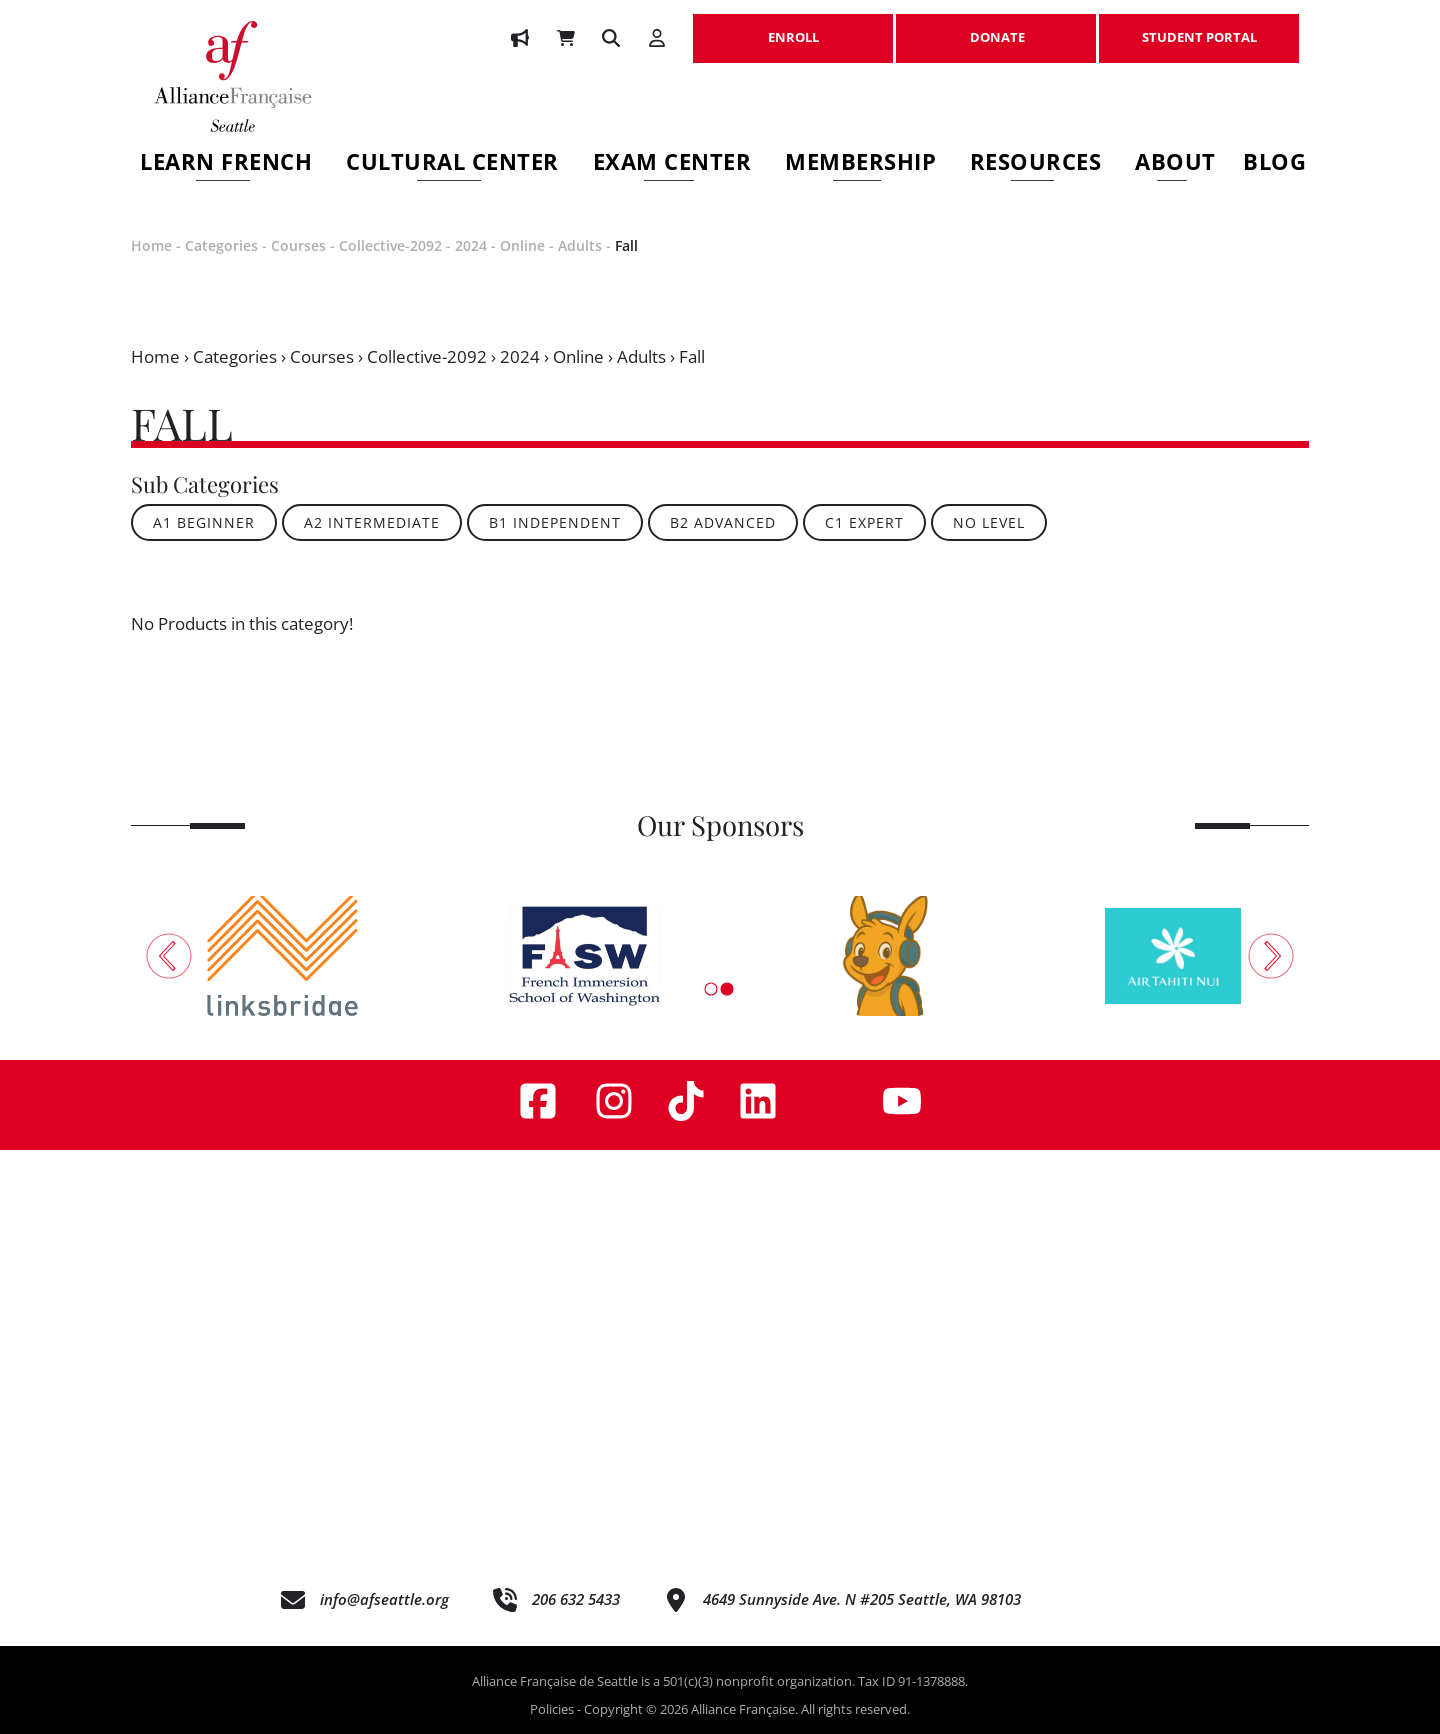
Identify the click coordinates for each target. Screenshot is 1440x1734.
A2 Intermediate (372, 522)
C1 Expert (864, 522)
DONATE (996, 27)
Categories (221, 245)
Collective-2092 (390, 245)
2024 (471, 245)
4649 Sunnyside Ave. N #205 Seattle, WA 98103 (862, 1599)
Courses (298, 245)
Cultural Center (452, 164)
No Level (989, 522)
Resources (1036, 164)
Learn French (226, 164)
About (1175, 164)
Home (151, 245)
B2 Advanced (723, 522)
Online (522, 245)
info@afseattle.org (384, 1599)
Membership (860, 164)
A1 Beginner (204, 522)
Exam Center (672, 164)
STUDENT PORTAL (1199, 27)
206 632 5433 (576, 1599)
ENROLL (793, 27)
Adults (580, 245)
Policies (552, 1709)
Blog (1274, 164)
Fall (626, 245)
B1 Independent (555, 522)
